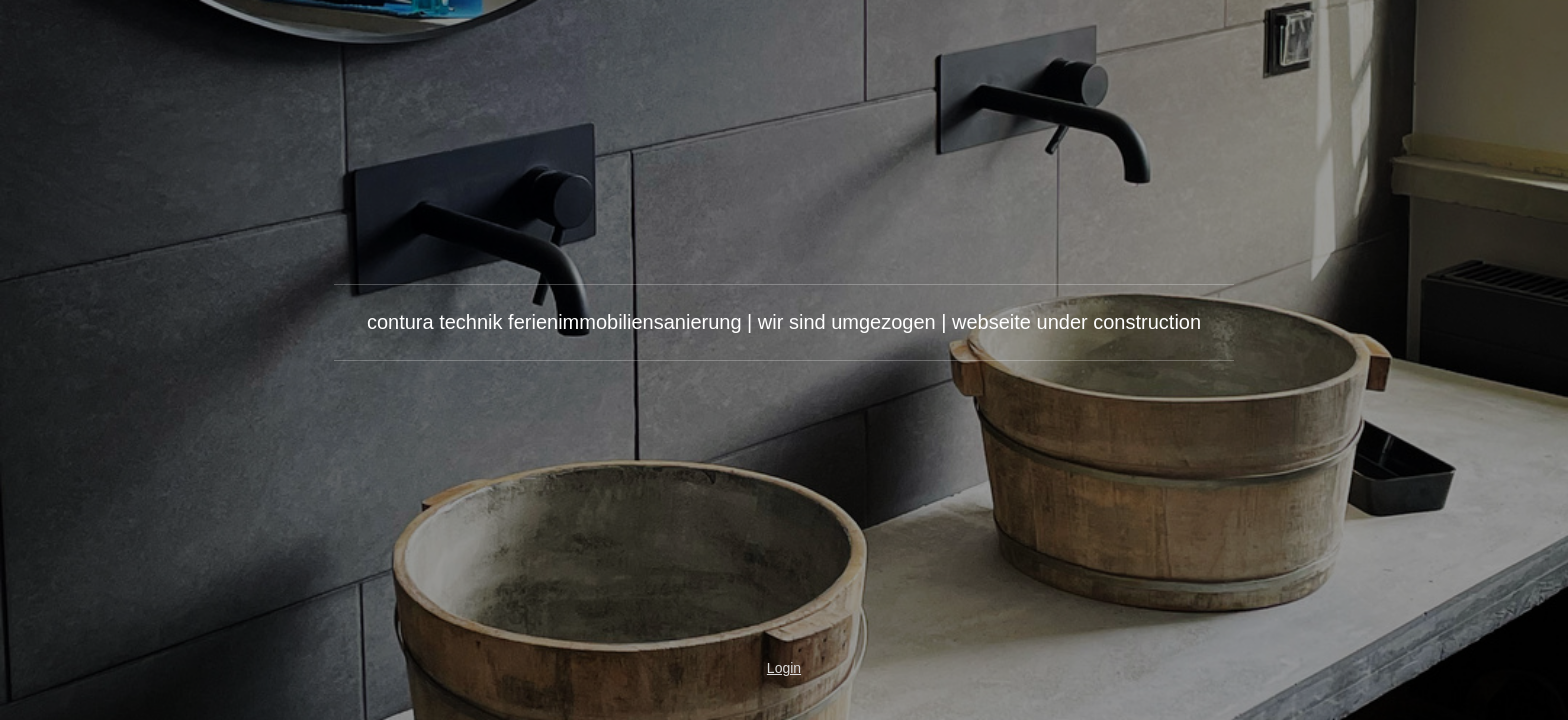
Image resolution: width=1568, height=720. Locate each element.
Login (784, 668)
